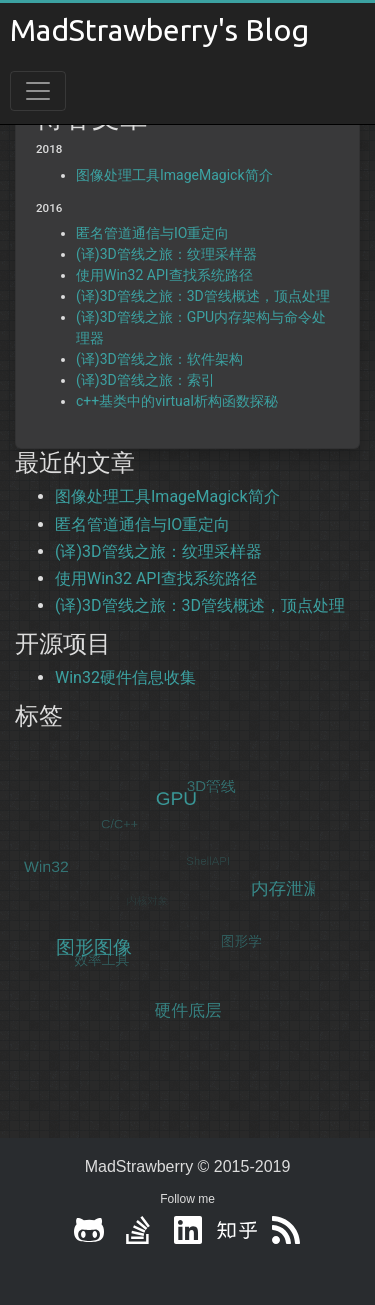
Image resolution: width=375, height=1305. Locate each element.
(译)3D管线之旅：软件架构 (159, 359)
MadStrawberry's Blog (159, 30)
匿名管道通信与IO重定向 (152, 233)
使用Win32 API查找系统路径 (164, 275)
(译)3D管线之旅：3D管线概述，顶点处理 (203, 296)
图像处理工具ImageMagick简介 (174, 175)
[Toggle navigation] (38, 91)
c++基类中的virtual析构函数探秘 (177, 401)
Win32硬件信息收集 (125, 677)
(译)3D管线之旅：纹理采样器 (166, 254)
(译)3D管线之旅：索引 (145, 380)
